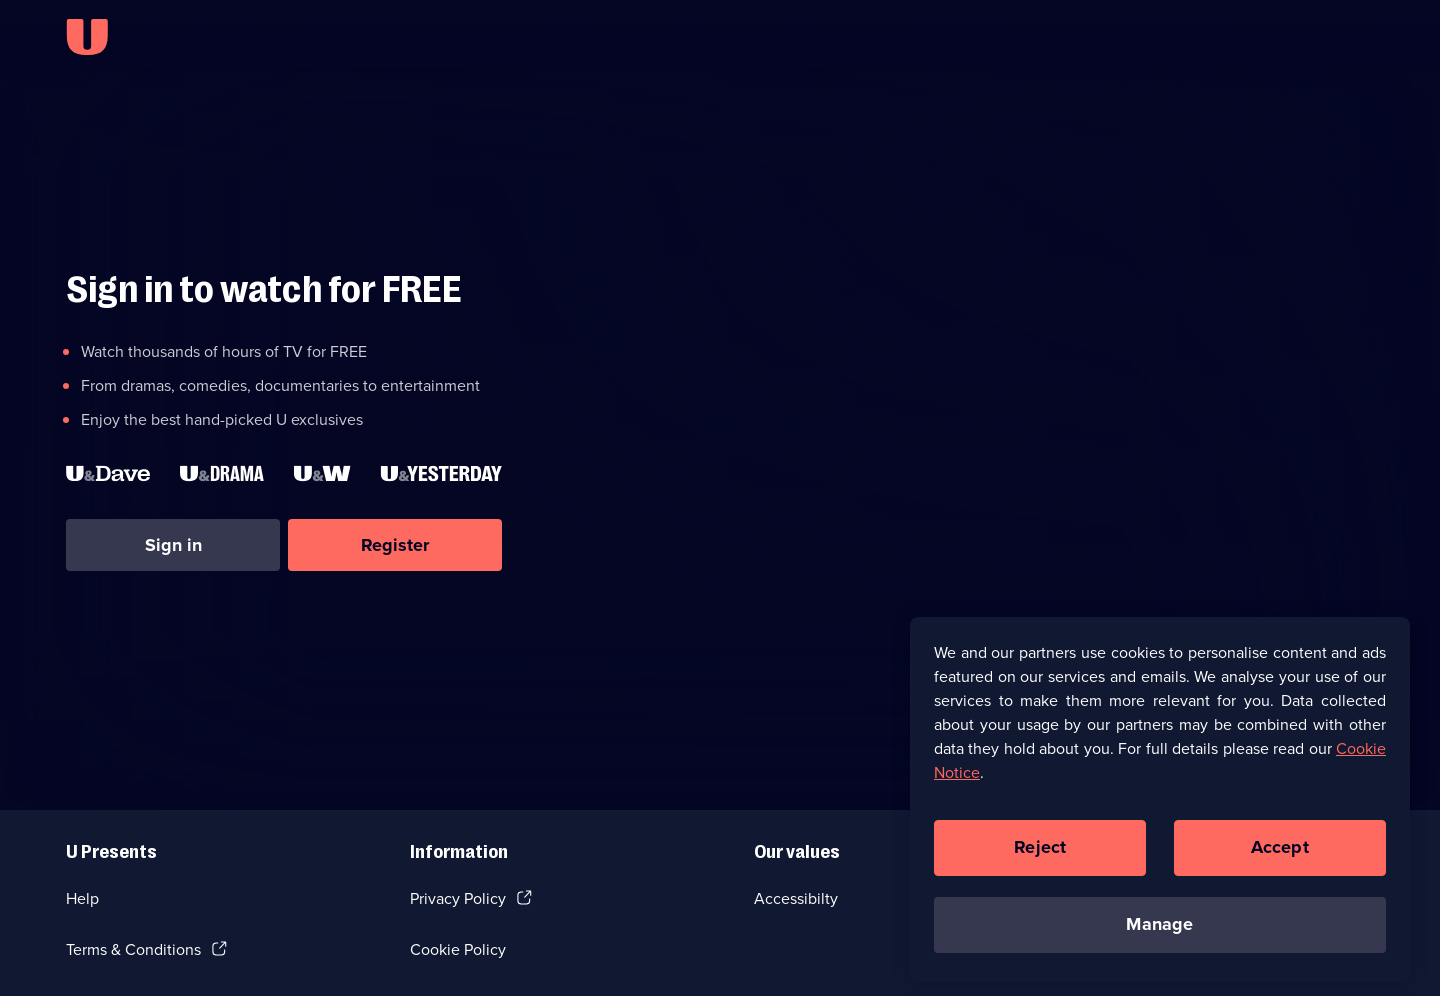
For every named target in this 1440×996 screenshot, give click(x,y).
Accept (1280, 854)
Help (82, 898)
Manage (1159, 931)
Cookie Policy (458, 949)
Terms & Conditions (133, 949)
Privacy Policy (458, 898)
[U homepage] (87, 37)
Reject (1040, 854)
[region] (1160, 806)
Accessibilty (796, 898)
